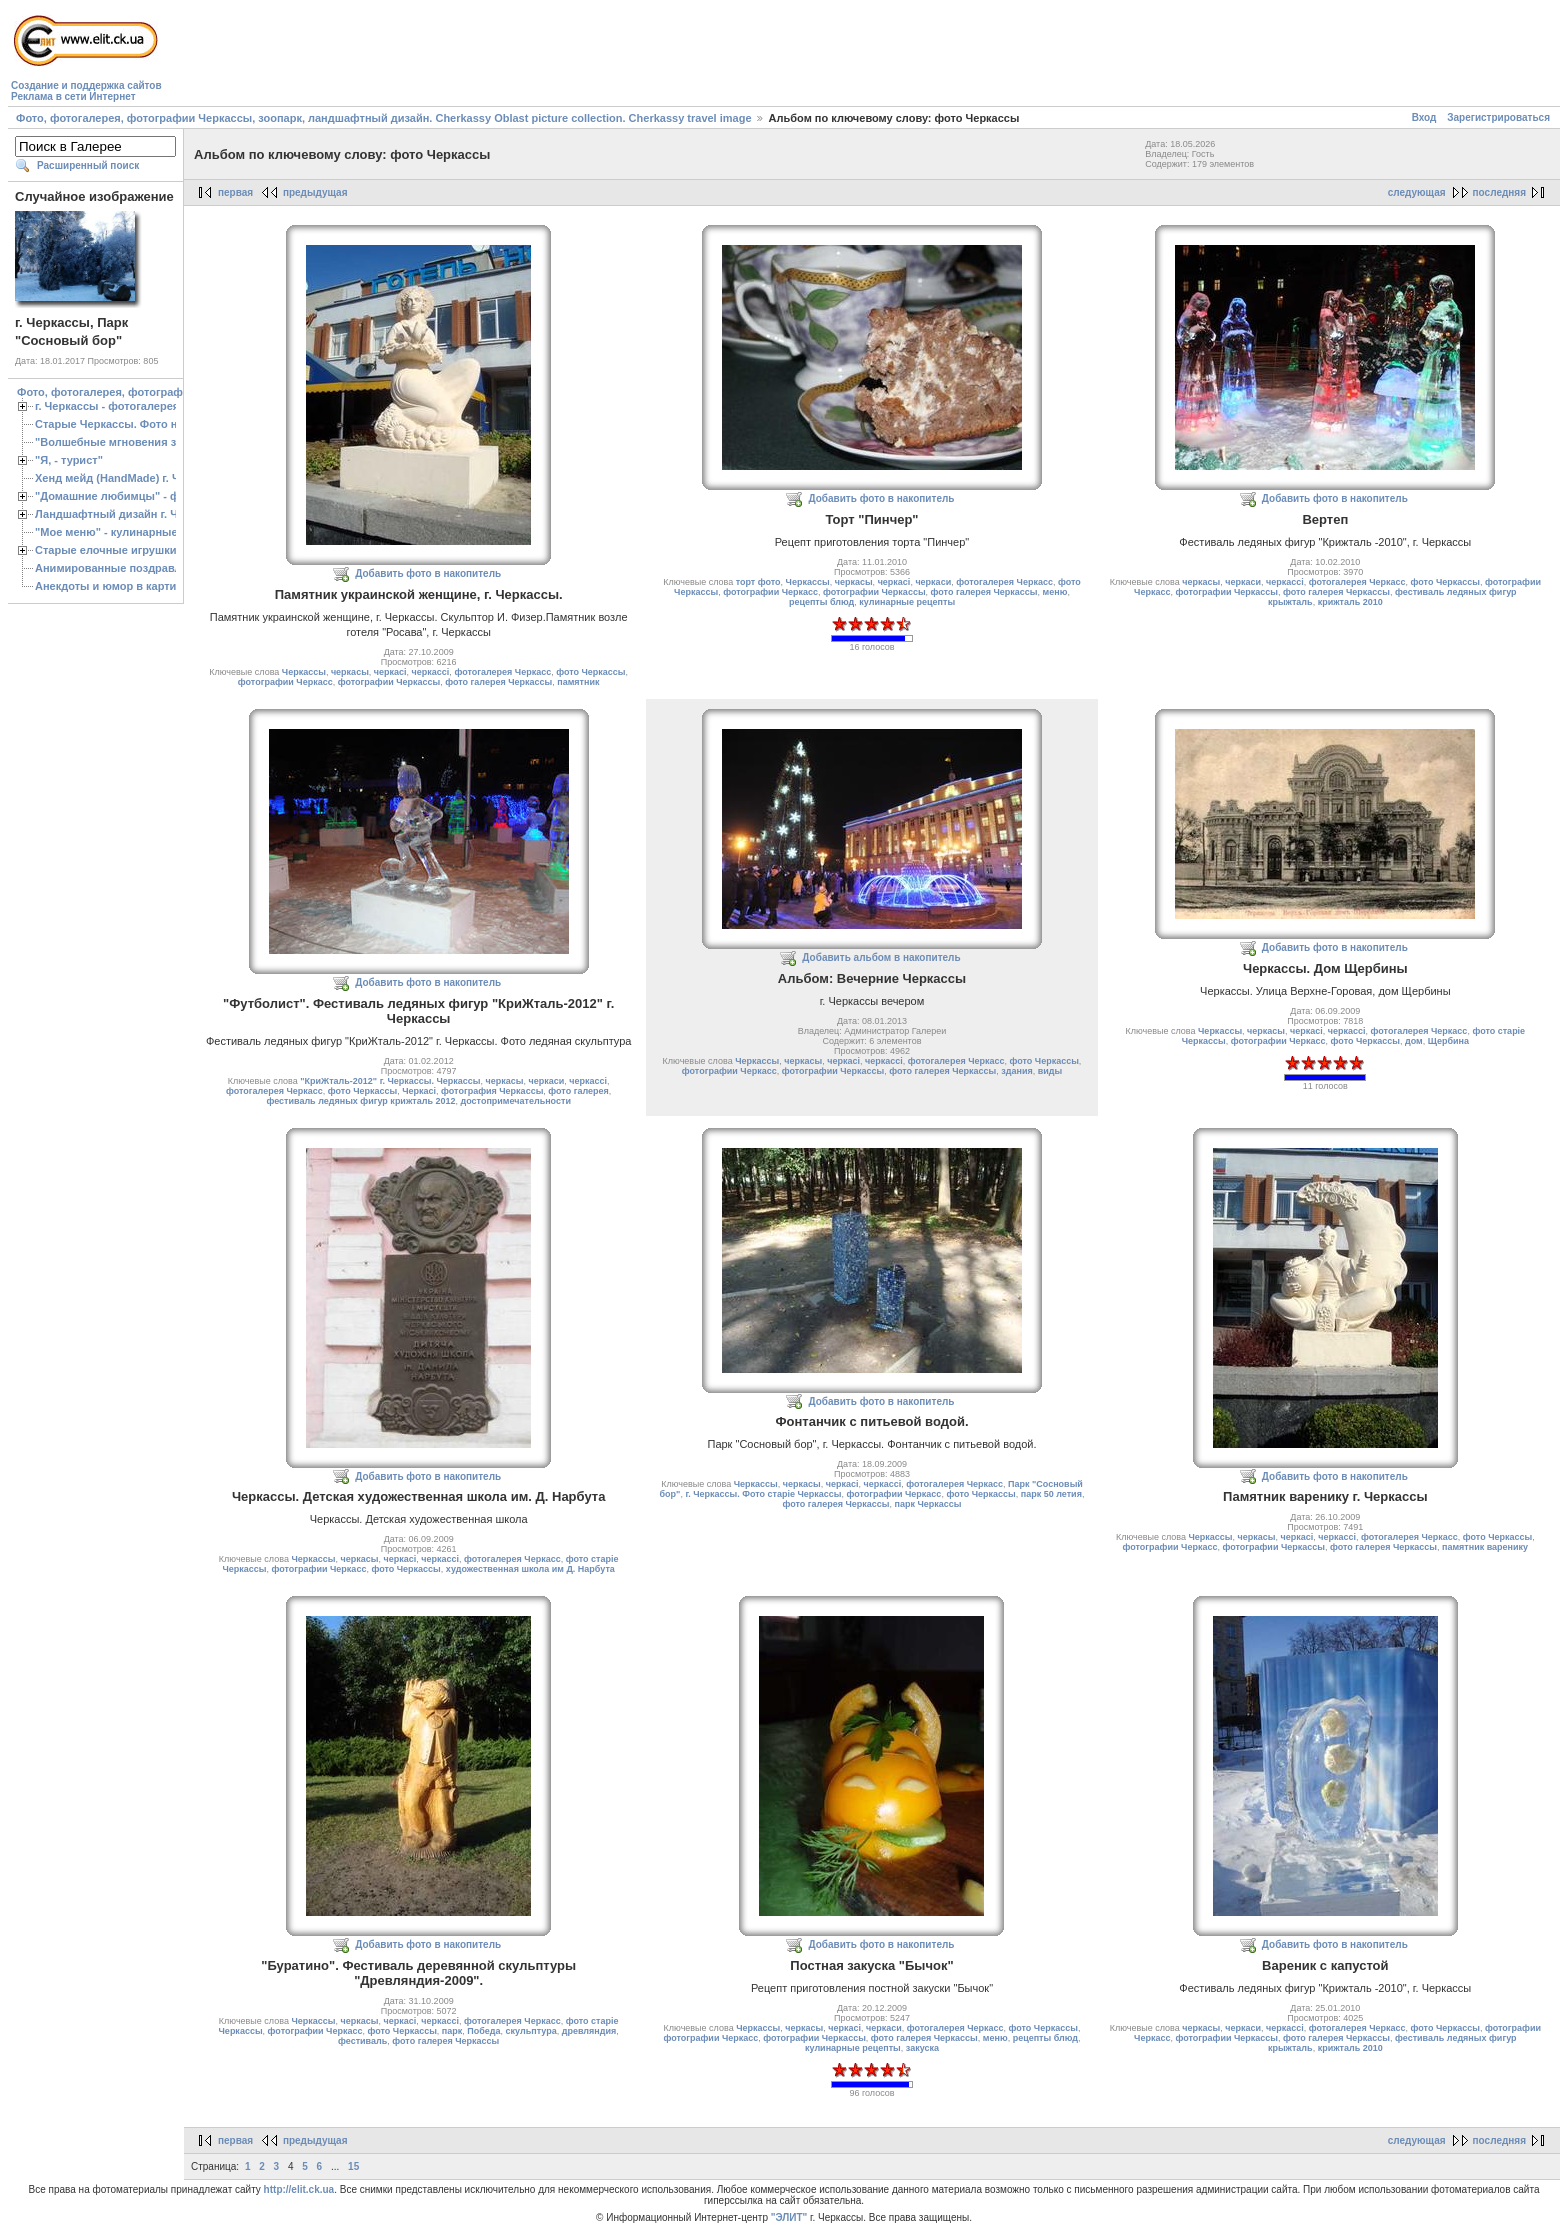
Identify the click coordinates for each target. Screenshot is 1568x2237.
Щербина (1448, 1041)
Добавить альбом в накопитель (881, 957)
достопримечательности (516, 1101)
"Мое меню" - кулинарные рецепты (131, 532)
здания (1016, 1071)
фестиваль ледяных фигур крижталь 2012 (360, 1101)
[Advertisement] (530, 56)
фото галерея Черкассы (498, 682)
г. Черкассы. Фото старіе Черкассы (763, 1494)
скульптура (531, 2031)
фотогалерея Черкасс (502, 672)
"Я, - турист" (69, 460)
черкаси (933, 582)
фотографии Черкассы (389, 682)
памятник (578, 682)
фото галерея (578, 1091)
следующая (1417, 192)
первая (235, 192)
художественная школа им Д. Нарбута (530, 1569)
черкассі (431, 672)
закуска (922, 2048)
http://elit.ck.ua (299, 2189)
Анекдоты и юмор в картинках (118, 586)
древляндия (589, 2031)
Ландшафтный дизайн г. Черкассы (129, 514)
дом (1414, 1041)
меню (1055, 592)
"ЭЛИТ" (789, 2217)
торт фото (758, 582)
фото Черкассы (590, 672)
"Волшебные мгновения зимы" (120, 442)
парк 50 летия (1051, 1494)
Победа (483, 2031)
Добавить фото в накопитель (428, 573)
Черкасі (419, 1091)
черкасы (350, 672)
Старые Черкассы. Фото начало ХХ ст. (139, 424)
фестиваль (362, 2041)
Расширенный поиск (88, 165)
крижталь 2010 (1350, 602)
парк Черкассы (927, 1504)
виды (1050, 1071)
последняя (1499, 192)
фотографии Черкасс (285, 682)
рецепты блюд (821, 602)
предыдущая (315, 192)
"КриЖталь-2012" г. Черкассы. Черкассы (390, 1081)
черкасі (390, 672)
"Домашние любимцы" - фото (116, 496)
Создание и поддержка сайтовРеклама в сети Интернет (86, 91)
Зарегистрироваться (1498, 117)
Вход (1424, 117)
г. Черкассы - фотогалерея (107, 406)
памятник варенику (1485, 1547)
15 (353, 2166)
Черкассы (304, 672)
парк (452, 2031)
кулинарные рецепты (907, 602)
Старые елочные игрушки (105, 550)
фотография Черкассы (492, 1091)
